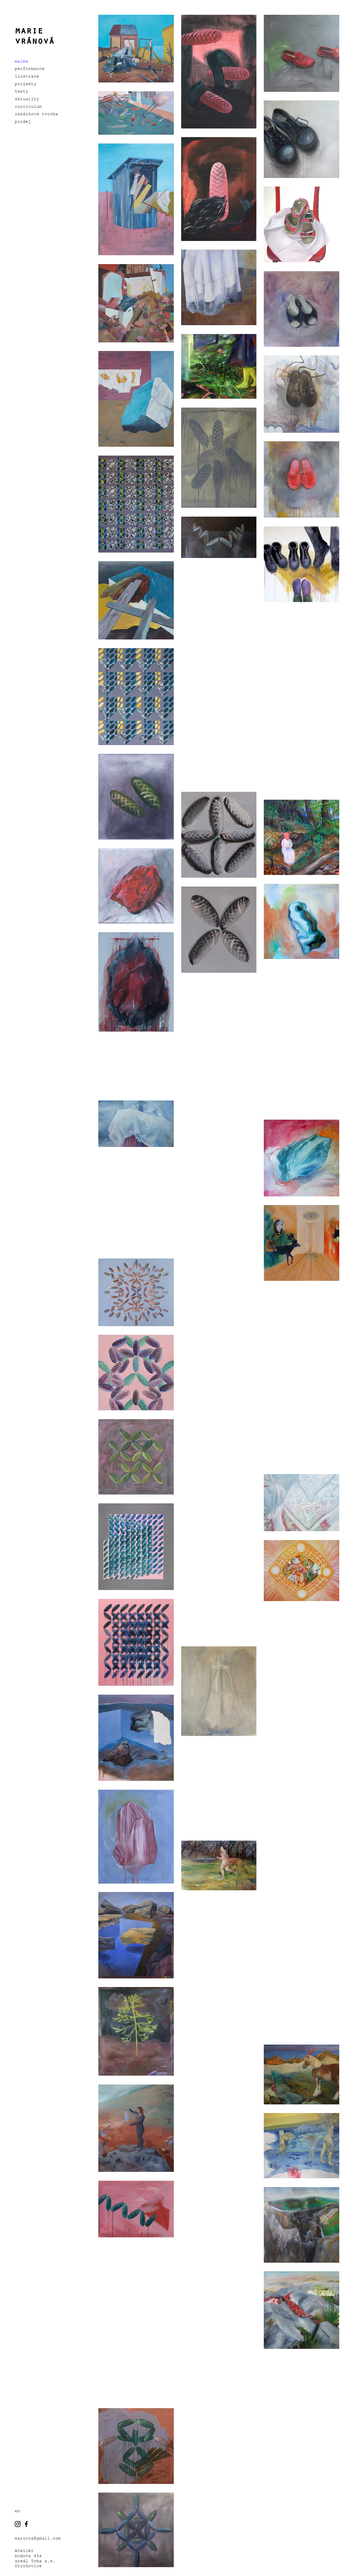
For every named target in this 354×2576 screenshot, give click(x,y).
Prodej (23, 121)
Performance (29, 68)
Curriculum (28, 106)
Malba (21, 61)
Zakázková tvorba (36, 113)
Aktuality (27, 98)
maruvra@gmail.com (38, 2538)
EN (17, 2511)
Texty (21, 91)
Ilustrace (27, 76)
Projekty (25, 83)
